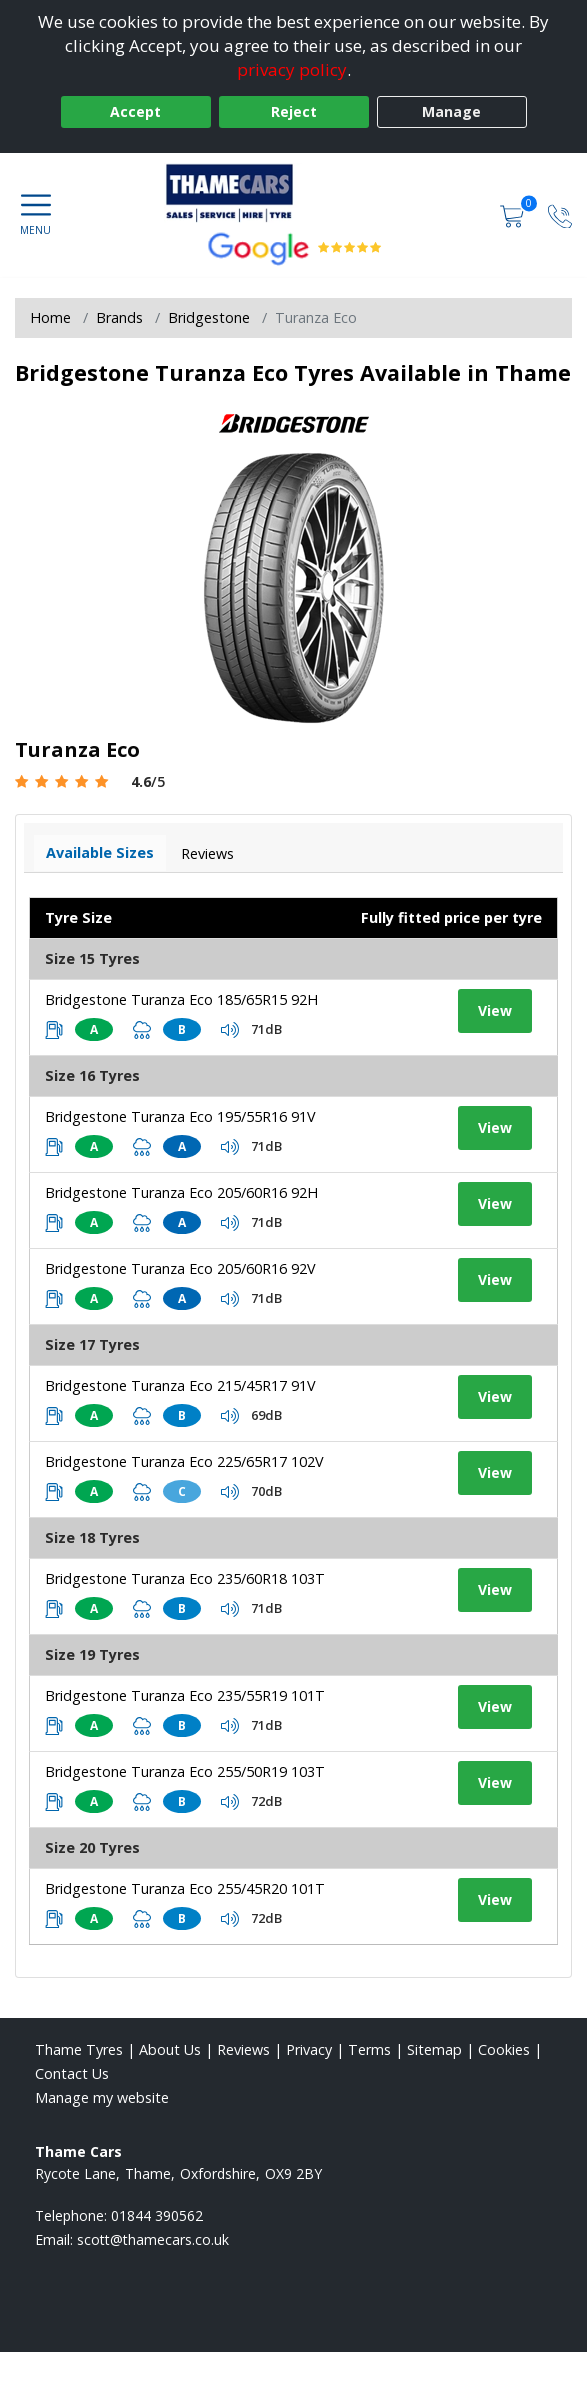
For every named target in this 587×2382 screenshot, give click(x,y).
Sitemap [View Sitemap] (434, 2049)
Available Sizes (100, 852)
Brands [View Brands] (119, 317)
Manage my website (102, 2097)
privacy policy (292, 69)
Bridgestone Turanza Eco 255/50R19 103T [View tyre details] (185, 1771)
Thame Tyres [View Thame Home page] (79, 2049)
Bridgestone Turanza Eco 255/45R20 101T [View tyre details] (185, 1888)
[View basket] (514, 214)
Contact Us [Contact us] (72, 2073)
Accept (135, 111)
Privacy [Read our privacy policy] (309, 2049)
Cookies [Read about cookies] (504, 2049)
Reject (294, 111)
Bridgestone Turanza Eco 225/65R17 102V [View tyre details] (184, 1461)
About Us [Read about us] (170, 2049)
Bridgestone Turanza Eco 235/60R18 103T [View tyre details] (185, 1578)
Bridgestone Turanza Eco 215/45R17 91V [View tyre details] (180, 1385)
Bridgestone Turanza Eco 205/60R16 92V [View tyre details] (180, 1268)
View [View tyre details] (495, 1010)
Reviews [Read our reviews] (243, 2049)
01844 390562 (157, 2215)
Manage (451, 111)
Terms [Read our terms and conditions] (369, 2049)
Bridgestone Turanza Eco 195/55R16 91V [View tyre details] (180, 1116)
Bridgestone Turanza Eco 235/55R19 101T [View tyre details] (185, 1695)
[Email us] (153, 2239)
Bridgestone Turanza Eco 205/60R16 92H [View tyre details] (181, 1192)
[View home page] (294, 193)
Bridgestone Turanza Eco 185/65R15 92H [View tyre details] (181, 999)
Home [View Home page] (50, 317)
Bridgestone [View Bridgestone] (209, 317)
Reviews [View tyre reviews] (207, 853)
